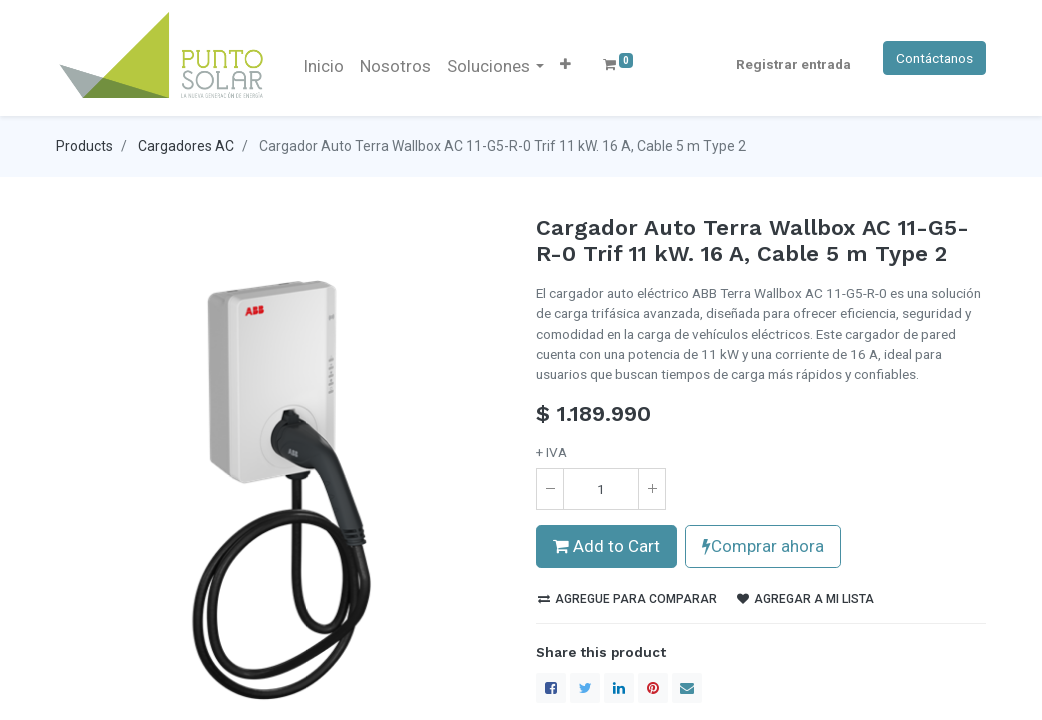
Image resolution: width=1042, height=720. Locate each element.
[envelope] (687, 688)
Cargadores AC (186, 146)
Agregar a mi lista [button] (805, 599)
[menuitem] (323, 67)
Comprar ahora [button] (763, 546)
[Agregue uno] (652, 489)
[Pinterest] (653, 688)
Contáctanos (934, 58)
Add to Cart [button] (606, 546)
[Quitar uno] (550, 489)
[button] (565, 64)
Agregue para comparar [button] (627, 599)
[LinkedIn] (619, 688)
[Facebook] (551, 688)
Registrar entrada (793, 64)
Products (84, 146)
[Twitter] (585, 688)
